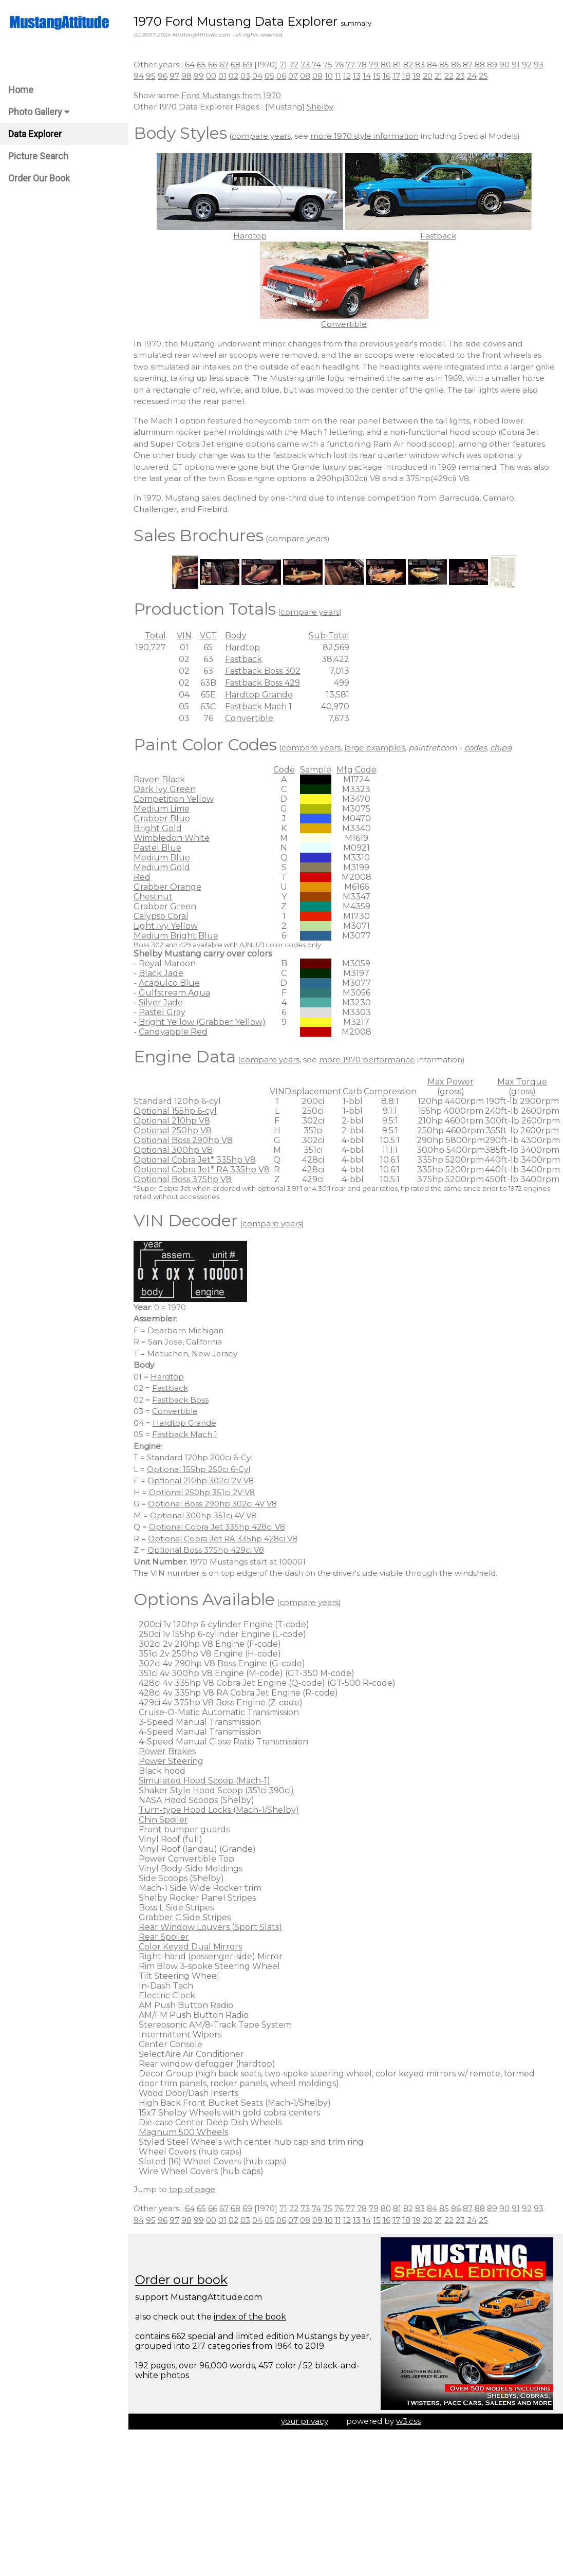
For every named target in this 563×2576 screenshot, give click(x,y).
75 (330, 64)
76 (342, 64)
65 (204, 64)
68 (238, 64)
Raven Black (162, 779)
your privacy (306, 2421)
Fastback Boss (183, 1400)
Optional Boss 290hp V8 (186, 1140)
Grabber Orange (170, 887)
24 (475, 76)
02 (236, 76)
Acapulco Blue (172, 983)
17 (399, 76)
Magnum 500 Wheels (186, 2132)
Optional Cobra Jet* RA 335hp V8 (205, 1169)
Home (20, 89)
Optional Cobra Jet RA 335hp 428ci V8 (226, 1538)
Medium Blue (165, 857)
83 (423, 64)
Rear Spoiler (167, 1937)
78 (365, 64)
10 (332, 76)
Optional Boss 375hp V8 (186, 1179)
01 (225, 76)
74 (319, 64)
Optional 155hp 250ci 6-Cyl (201, 1469)
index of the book (253, 2317)
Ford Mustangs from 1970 (234, 95)
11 (341, 76)
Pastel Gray (165, 1012)
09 (320, 76)
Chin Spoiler (166, 1820)
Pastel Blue (160, 848)
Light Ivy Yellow (169, 926)
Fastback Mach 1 (261, 706)
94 (142, 76)
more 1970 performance (370, 1059)
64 (193, 64)
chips (503, 747)
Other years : (162, 64)
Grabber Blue (165, 818)
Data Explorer (35, 133)
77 (353, 64)
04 (260, 76)
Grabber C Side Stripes (188, 1917)
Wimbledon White (175, 838)
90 (507, 64)
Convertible (252, 718)
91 (519, 64)
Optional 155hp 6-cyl (178, 1111)
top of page (195, 2189)
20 (431, 76)
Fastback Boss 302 (266, 671)
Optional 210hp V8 (175, 1121)
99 (202, 76)
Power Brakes (170, 1751)
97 (177, 76)
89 (495, 64)
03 (248, 76)
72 (297, 64)
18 (409, 76)
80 (389, 64)
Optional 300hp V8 (176, 1150)
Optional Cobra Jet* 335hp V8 (198, 1160)
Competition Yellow (177, 799)
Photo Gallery (38, 111)
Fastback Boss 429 (265, 683)
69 (250, 64)
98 (189, 76)
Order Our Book (39, 178)
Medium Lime (165, 809)
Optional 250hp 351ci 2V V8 (205, 1492)
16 (389, 76)
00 (214, 76)
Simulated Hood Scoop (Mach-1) (207, 1781)
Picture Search (38, 156)
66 (215, 64)
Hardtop (245, 647)
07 (296, 76)
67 (227, 64)
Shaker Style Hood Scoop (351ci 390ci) (219, 1790)
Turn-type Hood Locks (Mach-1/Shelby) (222, 1810)
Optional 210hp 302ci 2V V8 (204, 1480)
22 (452, 76)
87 (471, 64)
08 (308, 76)
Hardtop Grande (262, 695)
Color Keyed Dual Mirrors (193, 1947)
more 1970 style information (367, 136)
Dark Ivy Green (168, 789)
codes (478, 747)
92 (530, 64)
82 (411, 64)
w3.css (410, 2421)
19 (420, 76)
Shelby (323, 107)
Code (287, 770)
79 (377, 64)
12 (350, 76)
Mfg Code (360, 770)
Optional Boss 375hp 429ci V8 (209, 1550)
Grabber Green (168, 906)
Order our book (184, 2279)
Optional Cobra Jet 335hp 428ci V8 (220, 1527)
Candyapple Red (176, 1032)
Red (145, 877)
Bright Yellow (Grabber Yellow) (205, 1022)
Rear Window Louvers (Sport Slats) (213, 1927)
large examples (377, 747)
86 (459, 64)
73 (308, 64)
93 (542, 64)
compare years (264, 136)
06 (284, 76)
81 (400, 64)
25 (486, 76)
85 (447, 64)
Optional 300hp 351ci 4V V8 (206, 1515)
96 (166, 76)
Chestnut (156, 896)
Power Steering (174, 1761)
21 (441, 76)
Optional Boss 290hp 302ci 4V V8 (215, 1503)
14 (370, 76)
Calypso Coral (164, 916)
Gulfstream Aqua (177, 993)
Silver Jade (164, 1002)
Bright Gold (161, 828)
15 (380, 76)
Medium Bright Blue (179, 936)
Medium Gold (165, 867)
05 (272, 76)
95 (154, 76)
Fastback (246, 659)
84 (435, 64)
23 (463, 76)
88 (483, 64)
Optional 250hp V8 (176, 1130)
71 (286, 64)
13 (360, 76)
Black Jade (164, 973)
